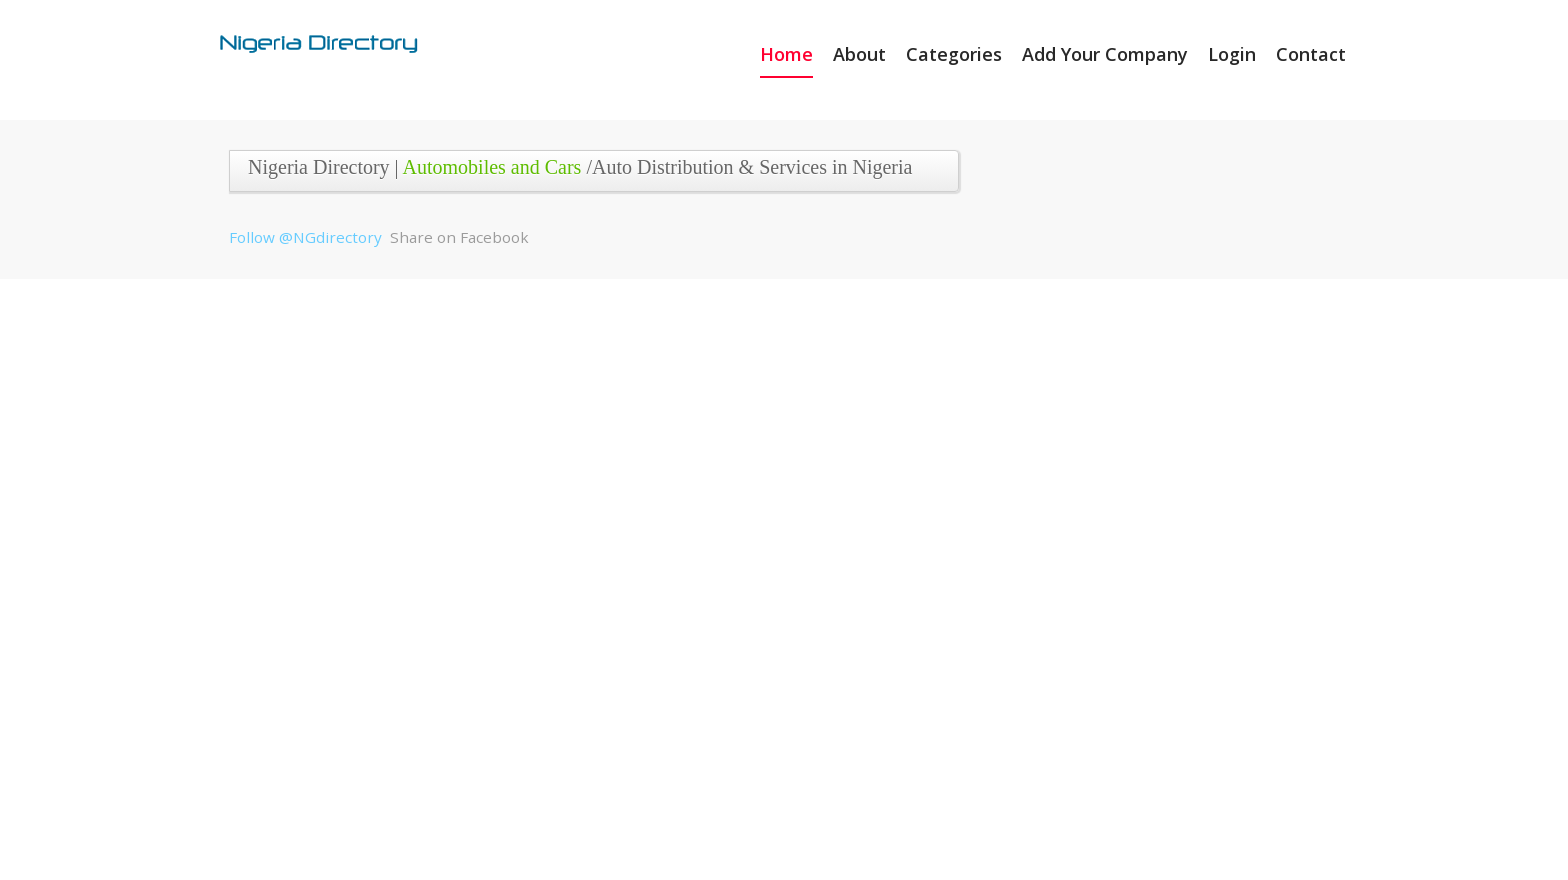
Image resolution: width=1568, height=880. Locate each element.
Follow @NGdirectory (305, 237)
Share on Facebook (459, 237)
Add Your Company (1105, 54)
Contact (1311, 54)
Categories (954, 54)
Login (1232, 54)
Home (786, 54)
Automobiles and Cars (492, 167)
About (859, 54)
